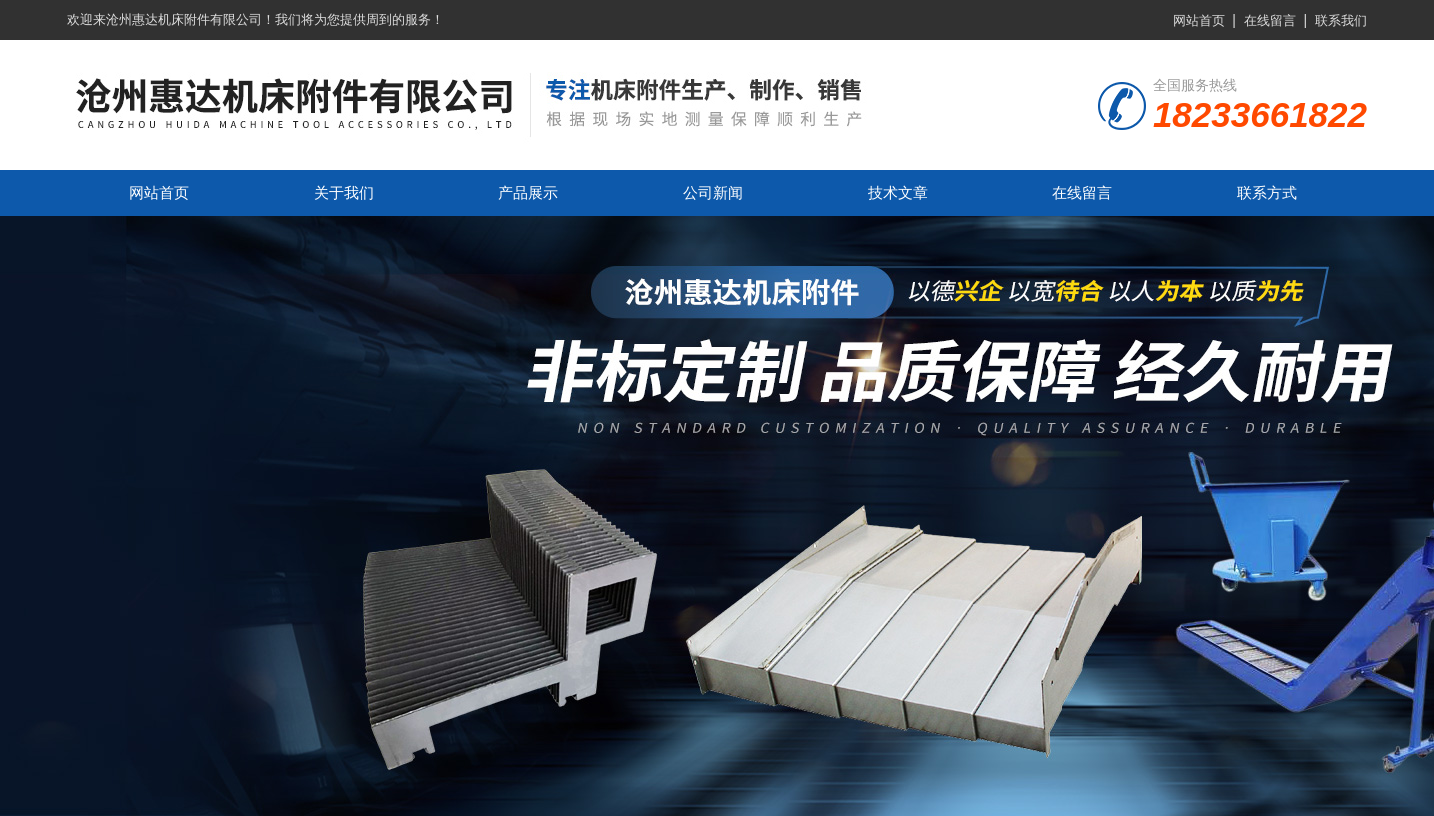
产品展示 (528, 192)
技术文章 (898, 192)
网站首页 (1199, 20)
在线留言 (1270, 20)
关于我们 (344, 192)
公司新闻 (713, 192)
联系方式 (1267, 192)
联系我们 (1341, 20)
